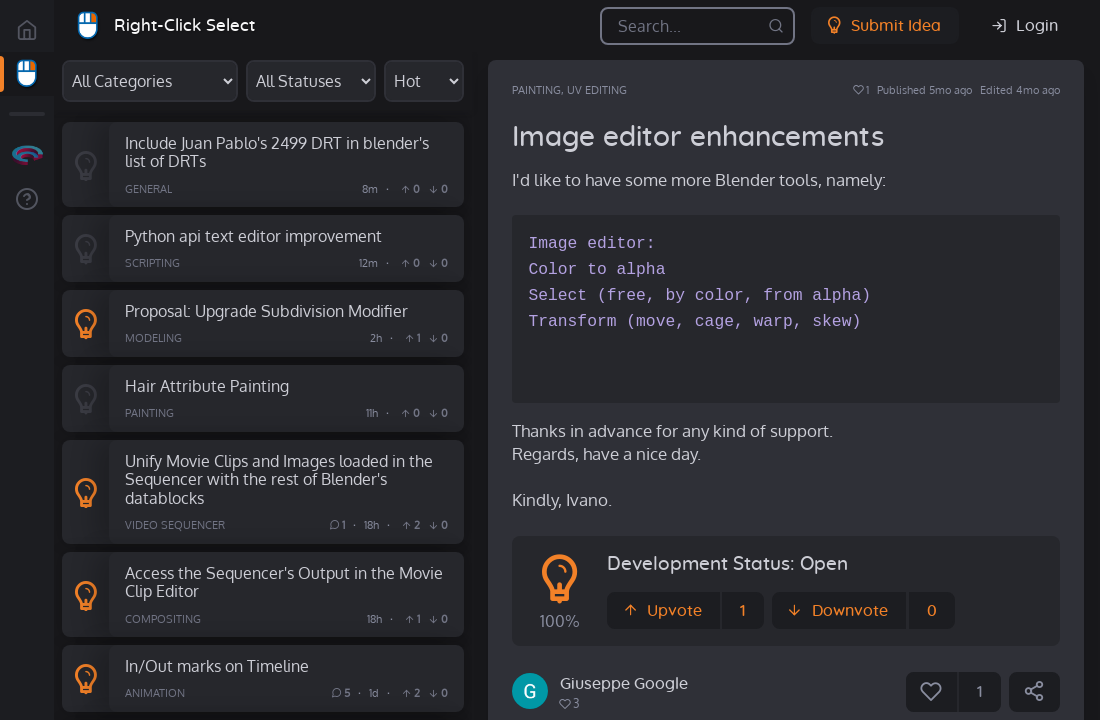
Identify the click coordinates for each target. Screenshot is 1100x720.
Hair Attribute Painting (207, 385)
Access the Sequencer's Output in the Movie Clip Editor (284, 582)
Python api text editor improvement (253, 235)
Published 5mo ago (924, 90)
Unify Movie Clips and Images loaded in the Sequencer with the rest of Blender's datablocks (279, 479)
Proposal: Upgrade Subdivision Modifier (266, 310)
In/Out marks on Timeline (217, 665)
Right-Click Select (184, 25)
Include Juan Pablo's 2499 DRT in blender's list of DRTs (277, 152)
